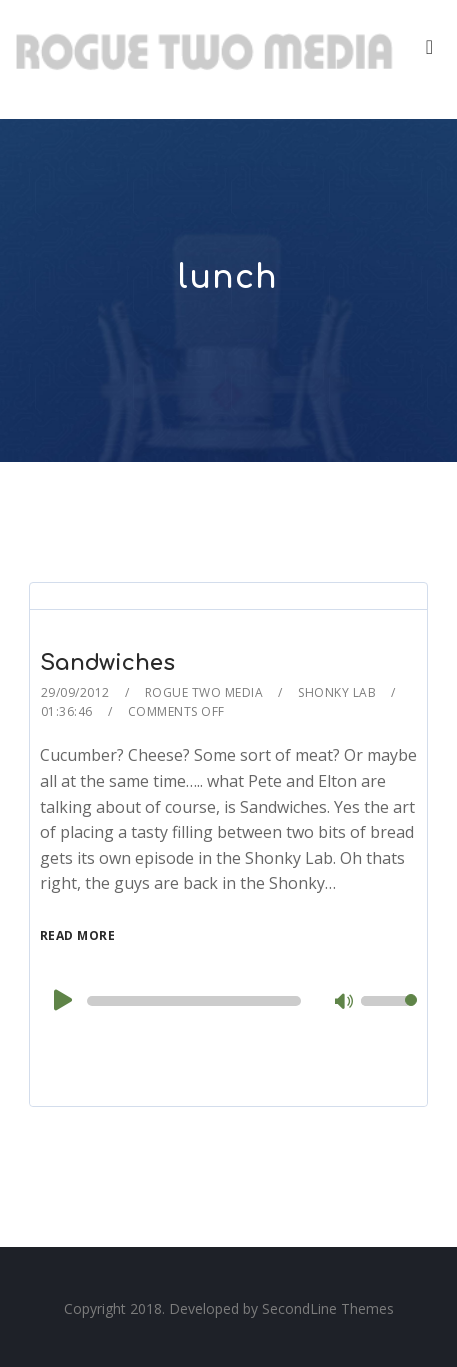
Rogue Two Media (204, 692)
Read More (78, 935)
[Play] (61, 1000)
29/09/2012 (75, 692)
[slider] (194, 1001)
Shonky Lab (337, 692)
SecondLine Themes (328, 1308)
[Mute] (345, 1003)
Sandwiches (107, 663)
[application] (229, 1001)
